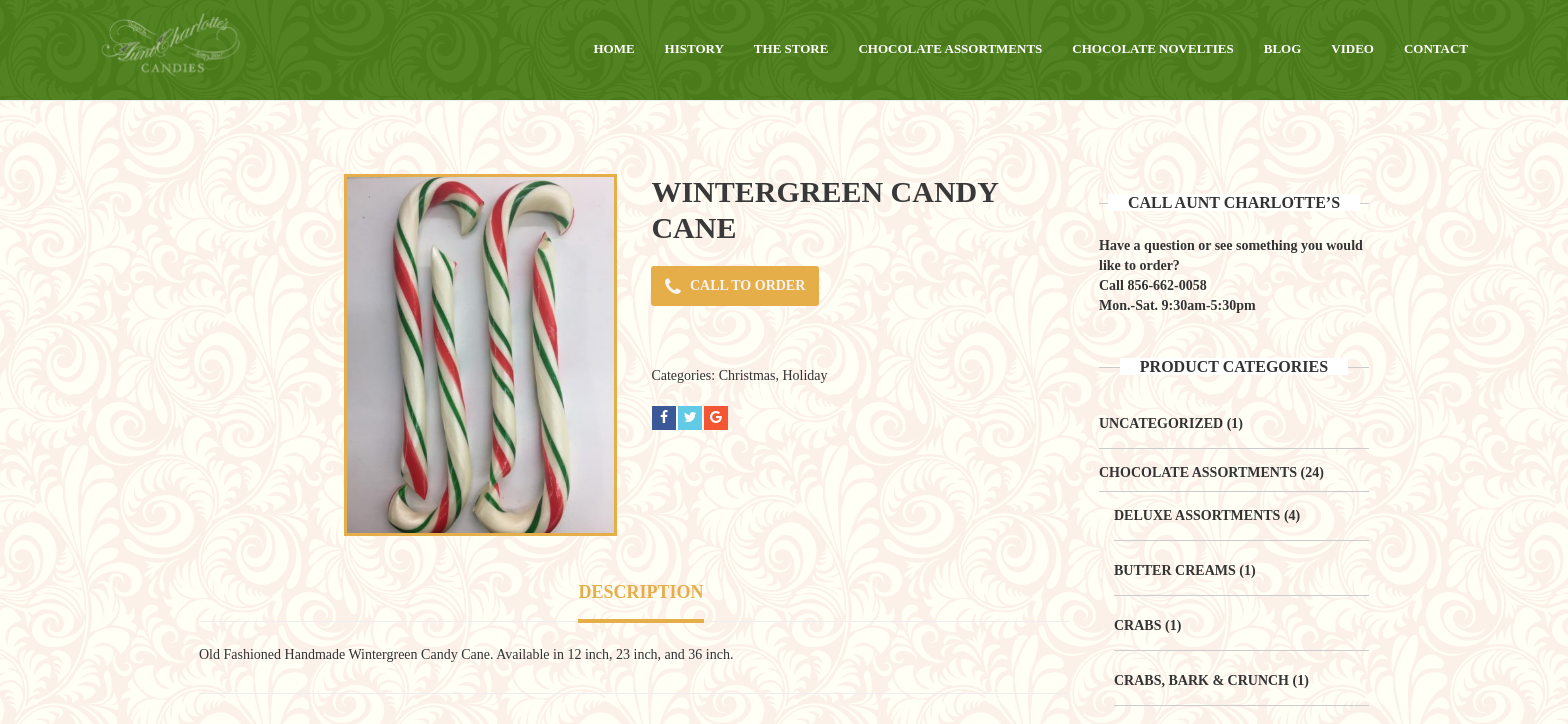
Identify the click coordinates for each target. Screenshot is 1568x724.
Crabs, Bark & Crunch (1201, 680)
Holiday (804, 375)
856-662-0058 (1166, 285)
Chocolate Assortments (1198, 472)
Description (640, 592)
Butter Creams (1175, 570)
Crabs (1137, 625)
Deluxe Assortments (1197, 515)
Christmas (747, 375)
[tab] (640, 594)
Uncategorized (1161, 423)
